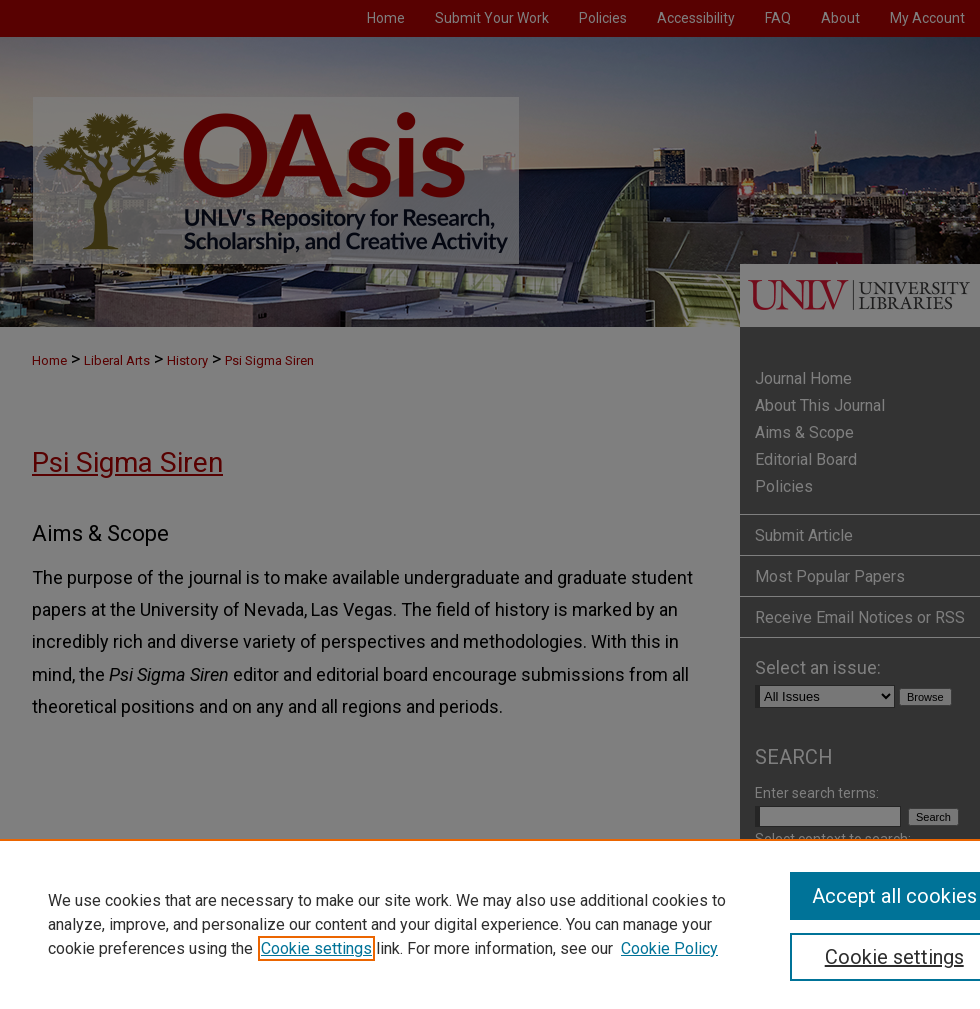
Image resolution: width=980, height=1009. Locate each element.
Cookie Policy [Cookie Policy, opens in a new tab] (669, 948)
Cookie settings (316, 948)
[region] (490, 924)
